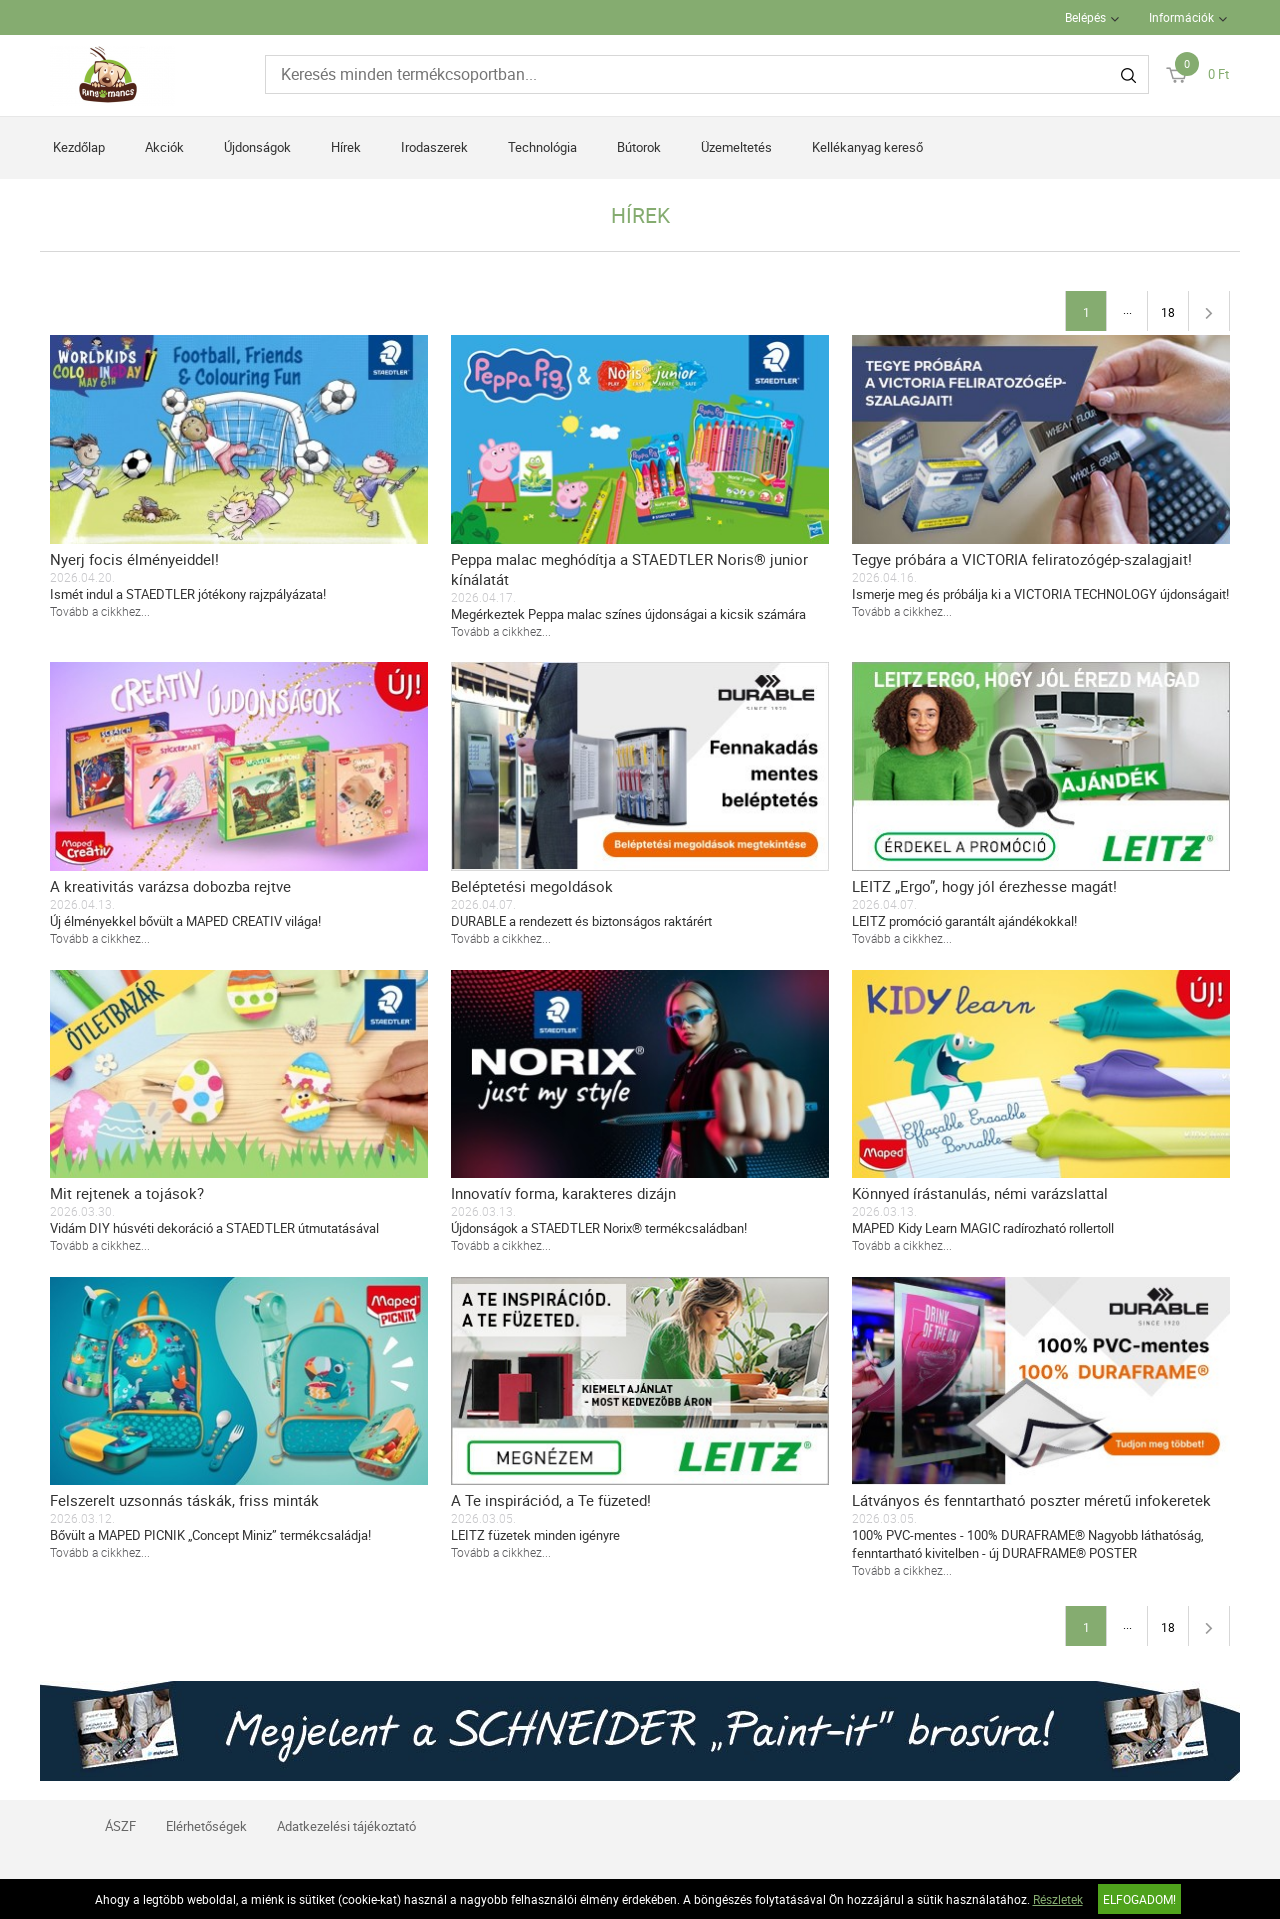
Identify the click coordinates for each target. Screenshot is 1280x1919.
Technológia (542, 147)
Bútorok (639, 147)
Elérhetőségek (206, 1826)
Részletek (1058, 1899)
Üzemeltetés (736, 147)
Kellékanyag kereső (867, 147)
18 (1168, 312)
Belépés (1085, 17)
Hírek (346, 147)
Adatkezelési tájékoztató (346, 1826)
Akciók (164, 147)
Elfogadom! (1139, 1899)
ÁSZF (120, 1826)
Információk (1181, 17)
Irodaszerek (434, 147)
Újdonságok (257, 147)
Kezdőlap (79, 147)
